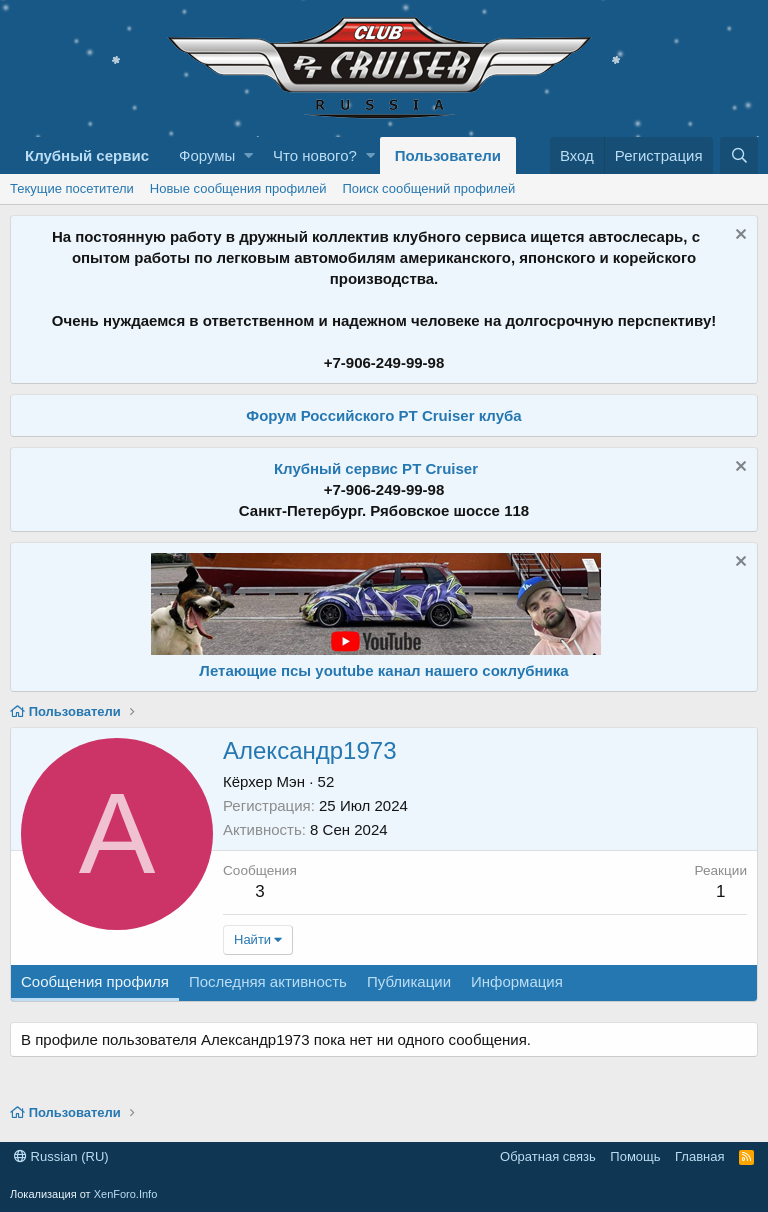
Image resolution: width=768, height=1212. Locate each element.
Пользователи (448, 155)
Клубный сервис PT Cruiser (376, 468)
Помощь (635, 1156)
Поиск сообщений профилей (428, 188)
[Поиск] (739, 155)
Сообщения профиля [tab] (95, 981)
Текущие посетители (72, 188)
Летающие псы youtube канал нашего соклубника (383, 670)
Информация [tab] (517, 981)
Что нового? (315, 155)
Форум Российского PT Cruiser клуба (383, 415)
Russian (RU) (61, 1156)
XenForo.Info (126, 1194)
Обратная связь (548, 1156)
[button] (248, 155)
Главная (699, 1156)
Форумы (207, 155)
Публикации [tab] (409, 981)
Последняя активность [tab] (268, 981)
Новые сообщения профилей (238, 188)
